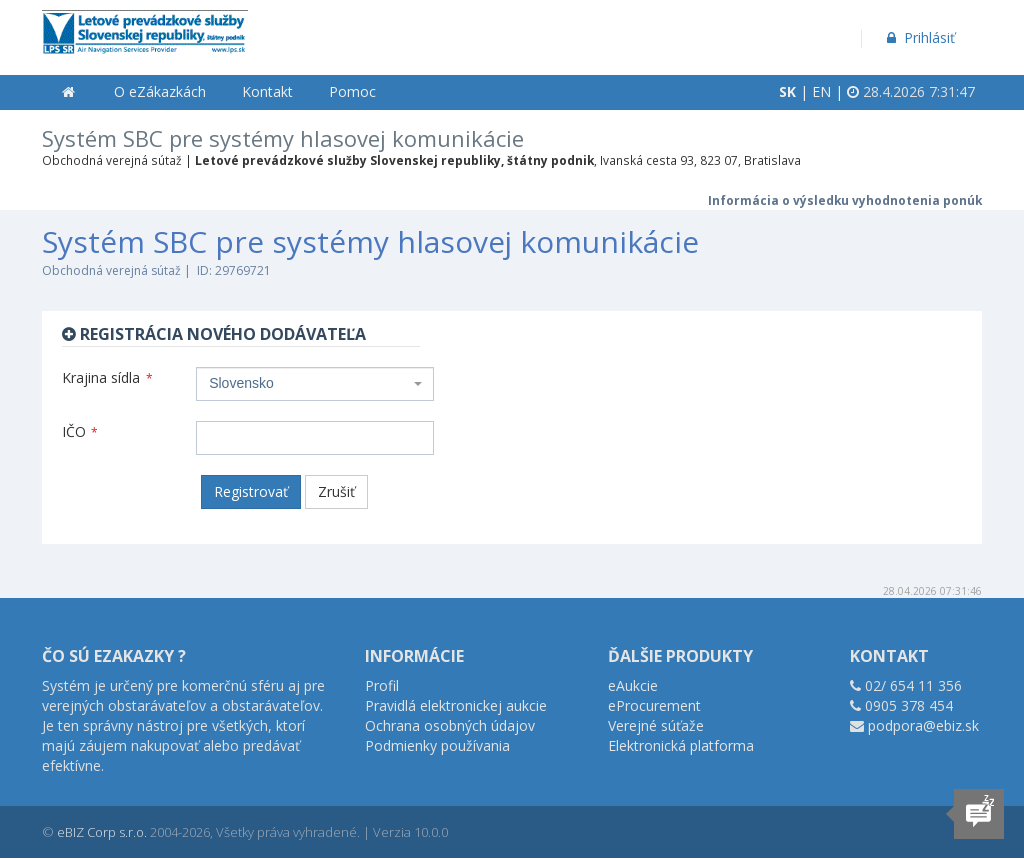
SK (787, 91)
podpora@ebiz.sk (923, 725)
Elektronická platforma (681, 745)
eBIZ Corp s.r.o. (102, 832)
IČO (80, 431)
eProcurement (654, 705)
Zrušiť (336, 491)
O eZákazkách (160, 91)
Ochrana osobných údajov (450, 725)
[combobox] (315, 384)
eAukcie (633, 685)
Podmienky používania (437, 745)
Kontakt (267, 91)
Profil (382, 685)
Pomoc (352, 91)
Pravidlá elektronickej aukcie (456, 705)
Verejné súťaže (656, 725)
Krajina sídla (107, 377)
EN (821, 91)
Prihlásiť (919, 37)
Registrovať (251, 491)
